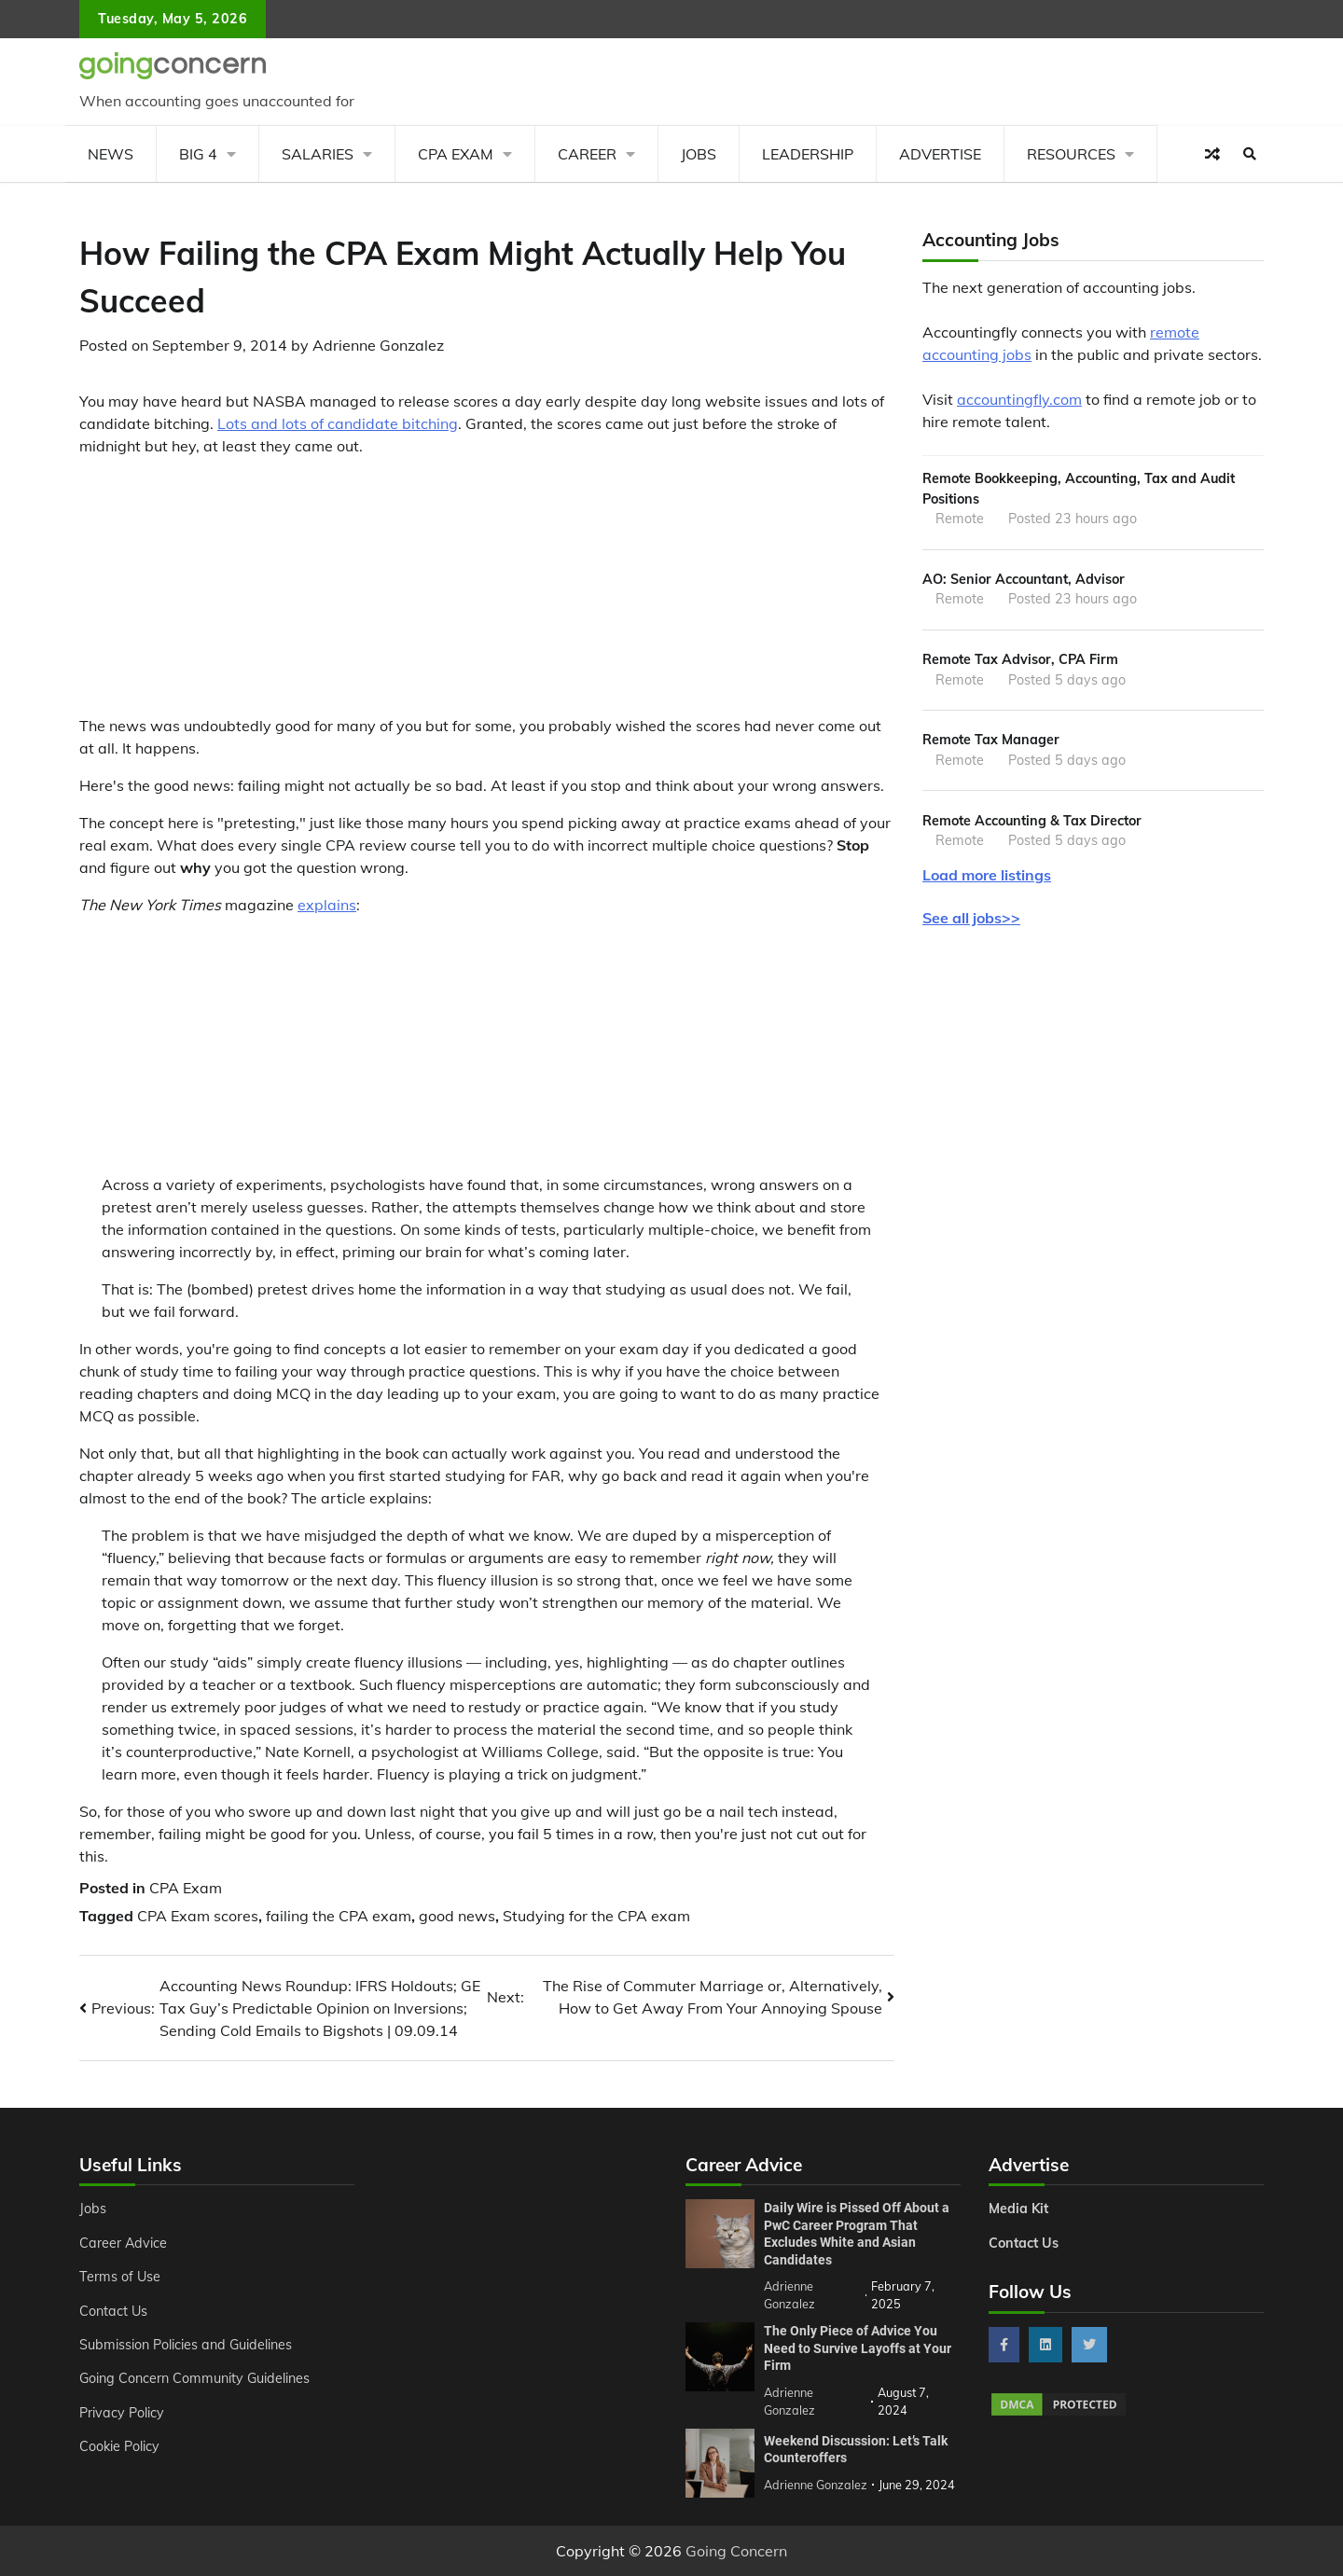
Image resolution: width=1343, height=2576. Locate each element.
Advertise (940, 154)
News (110, 154)
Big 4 (198, 154)
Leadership (807, 154)
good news (457, 1915)
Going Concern (736, 2550)
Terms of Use (119, 2276)
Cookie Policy (119, 2446)
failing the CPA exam (338, 1915)
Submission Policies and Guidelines (185, 2344)
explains (327, 904)
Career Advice (123, 2243)
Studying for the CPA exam (596, 1915)
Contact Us (113, 2311)
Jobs (698, 154)
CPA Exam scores (197, 1915)
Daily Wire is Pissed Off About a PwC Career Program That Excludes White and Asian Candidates (856, 2233)
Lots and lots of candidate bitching (337, 423)
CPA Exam (455, 154)
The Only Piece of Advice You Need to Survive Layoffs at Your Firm (857, 2348)
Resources (1071, 154)
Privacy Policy (121, 2412)
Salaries (317, 154)
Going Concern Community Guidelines (194, 2378)
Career (587, 154)
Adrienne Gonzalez (378, 345)
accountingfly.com (1019, 399)
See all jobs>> (971, 917)
